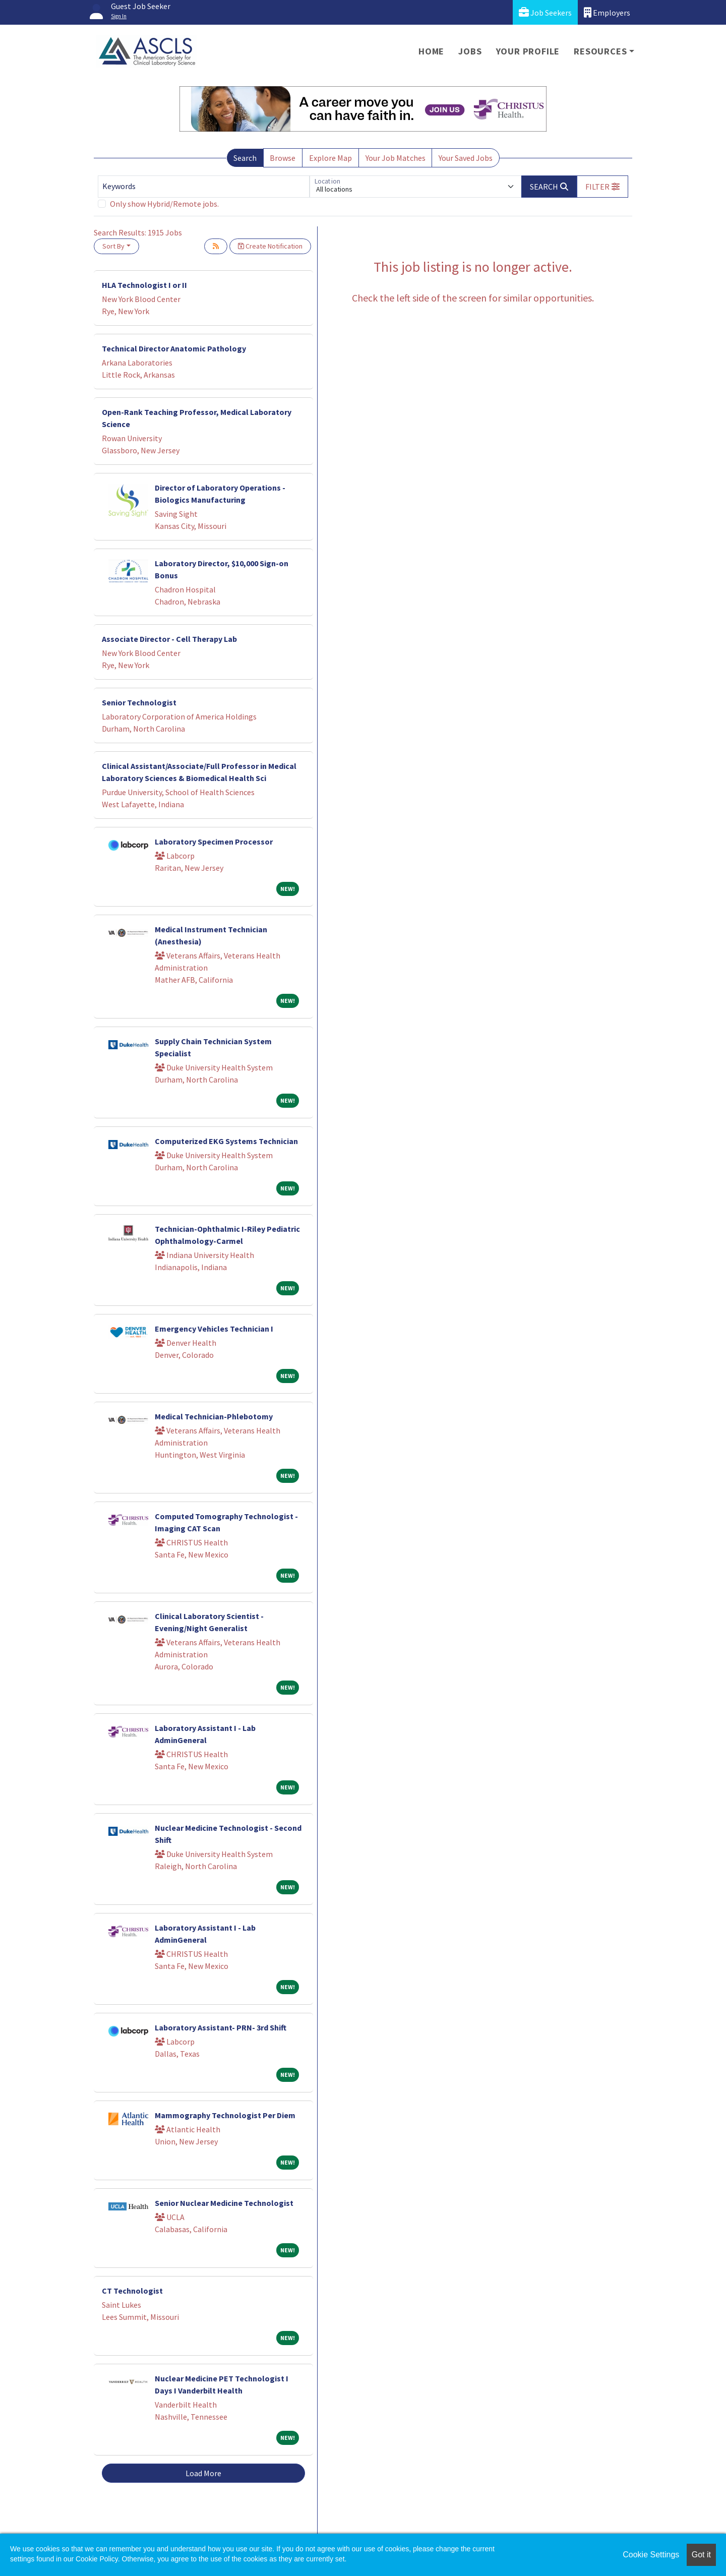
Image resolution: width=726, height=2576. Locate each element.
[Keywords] (204, 186)
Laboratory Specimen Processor (214, 841)
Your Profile (528, 51)
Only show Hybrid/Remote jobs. (164, 204)
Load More (203, 2473)
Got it (701, 2554)
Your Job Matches (396, 158)
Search (245, 158)
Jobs (469, 51)
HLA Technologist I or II (144, 285)
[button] (602, 186)
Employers (607, 12)
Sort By (113, 246)
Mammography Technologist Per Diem (225, 2115)
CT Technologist (132, 2291)
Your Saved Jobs (466, 158)
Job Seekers (545, 12)
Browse (282, 158)
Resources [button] (600, 51)
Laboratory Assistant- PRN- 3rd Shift (220, 2027)
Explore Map (330, 158)
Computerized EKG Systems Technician (226, 1141)
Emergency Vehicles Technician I (214, 1329)
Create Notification (270, 246)
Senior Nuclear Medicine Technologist (224, 2203)
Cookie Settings (651, 2554)
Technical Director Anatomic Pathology (174, 348)
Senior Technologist (139, 702)
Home (431, 51)
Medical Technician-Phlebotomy (214, 1416)
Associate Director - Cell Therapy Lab (169, 639)
